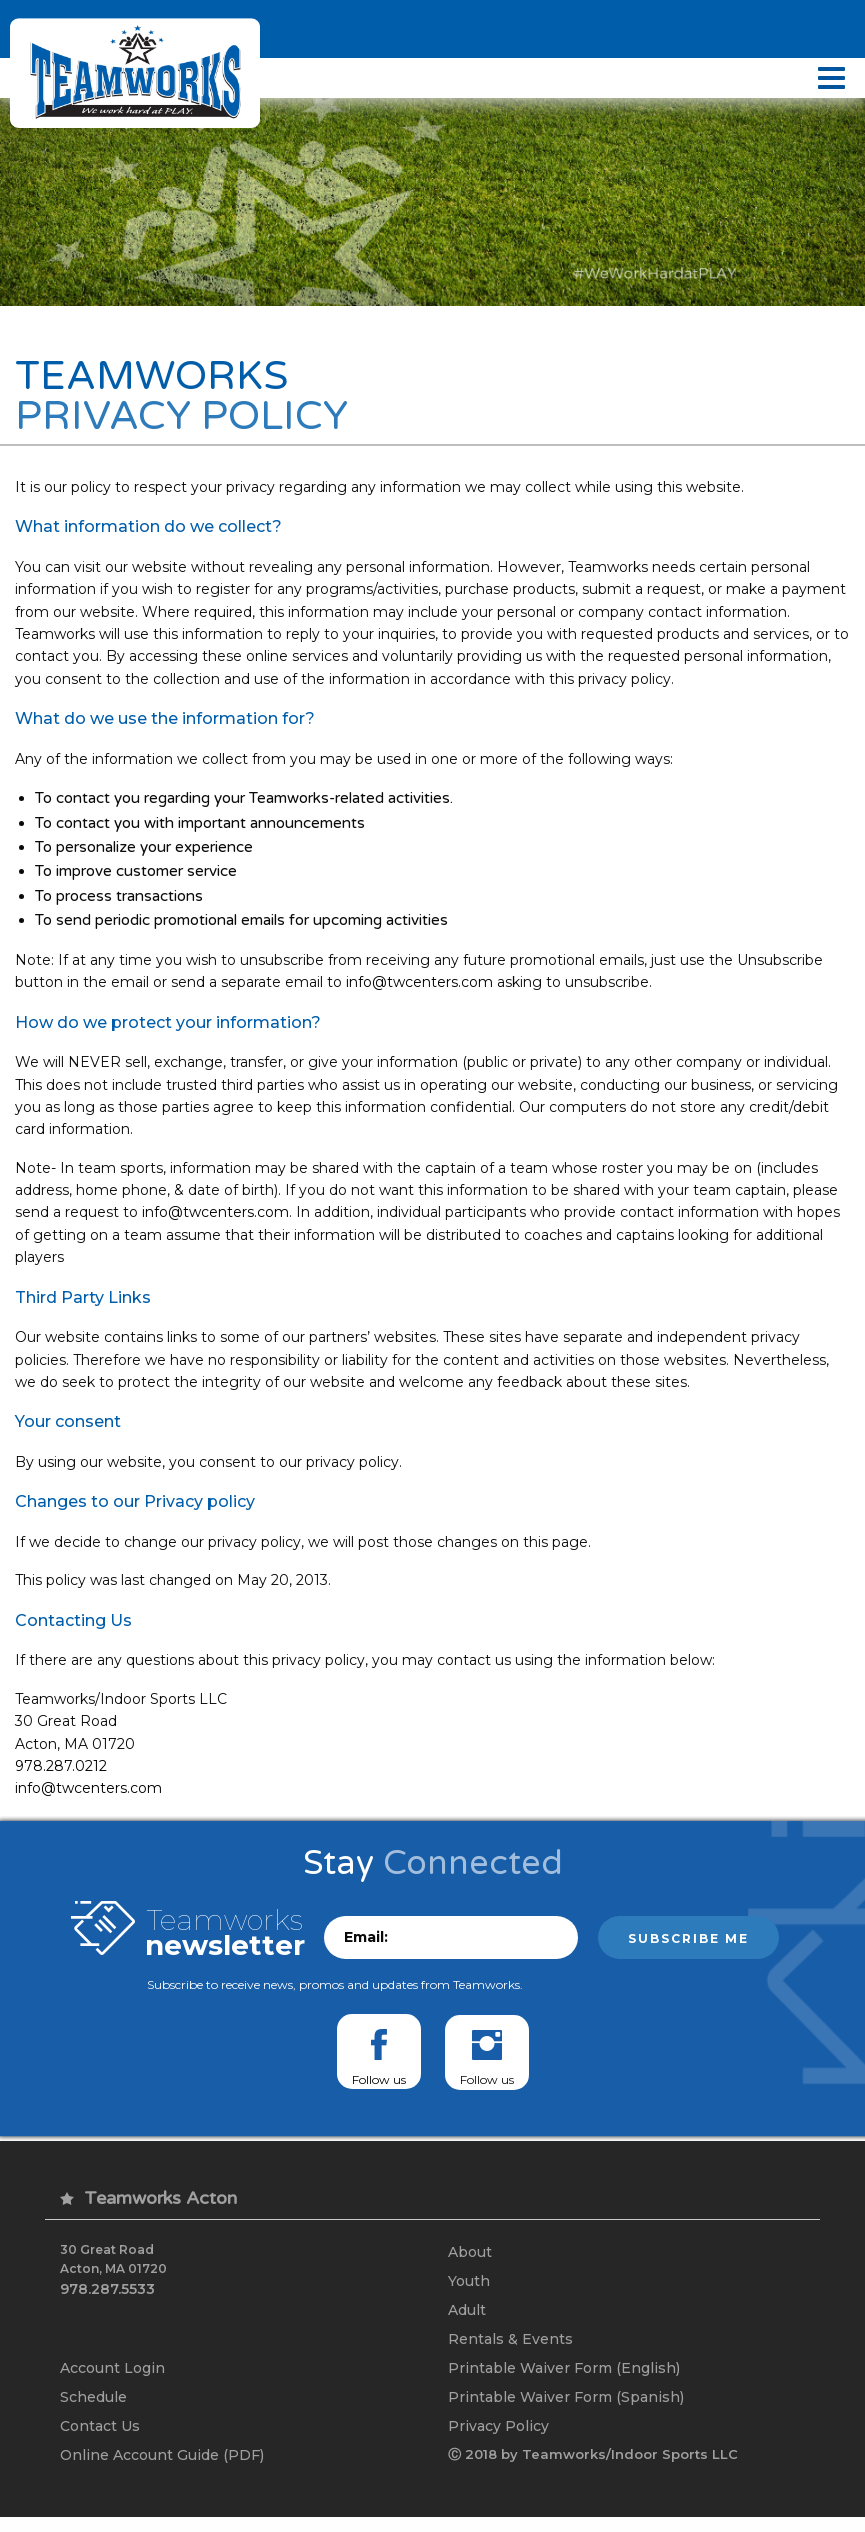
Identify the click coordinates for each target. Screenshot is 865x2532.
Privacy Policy (498, 2440)
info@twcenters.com (419, 989)
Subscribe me (688, 1946)
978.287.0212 (61, 1773)
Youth (469, 2290)
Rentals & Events (510, 2350)
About (470, 2260)
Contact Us (100, 2440)
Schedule (93, 2410)
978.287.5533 (107, 2296)
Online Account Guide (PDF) (162, 2470)
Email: (366, 1945)
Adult (467, 2320)
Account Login (112, 2380)
